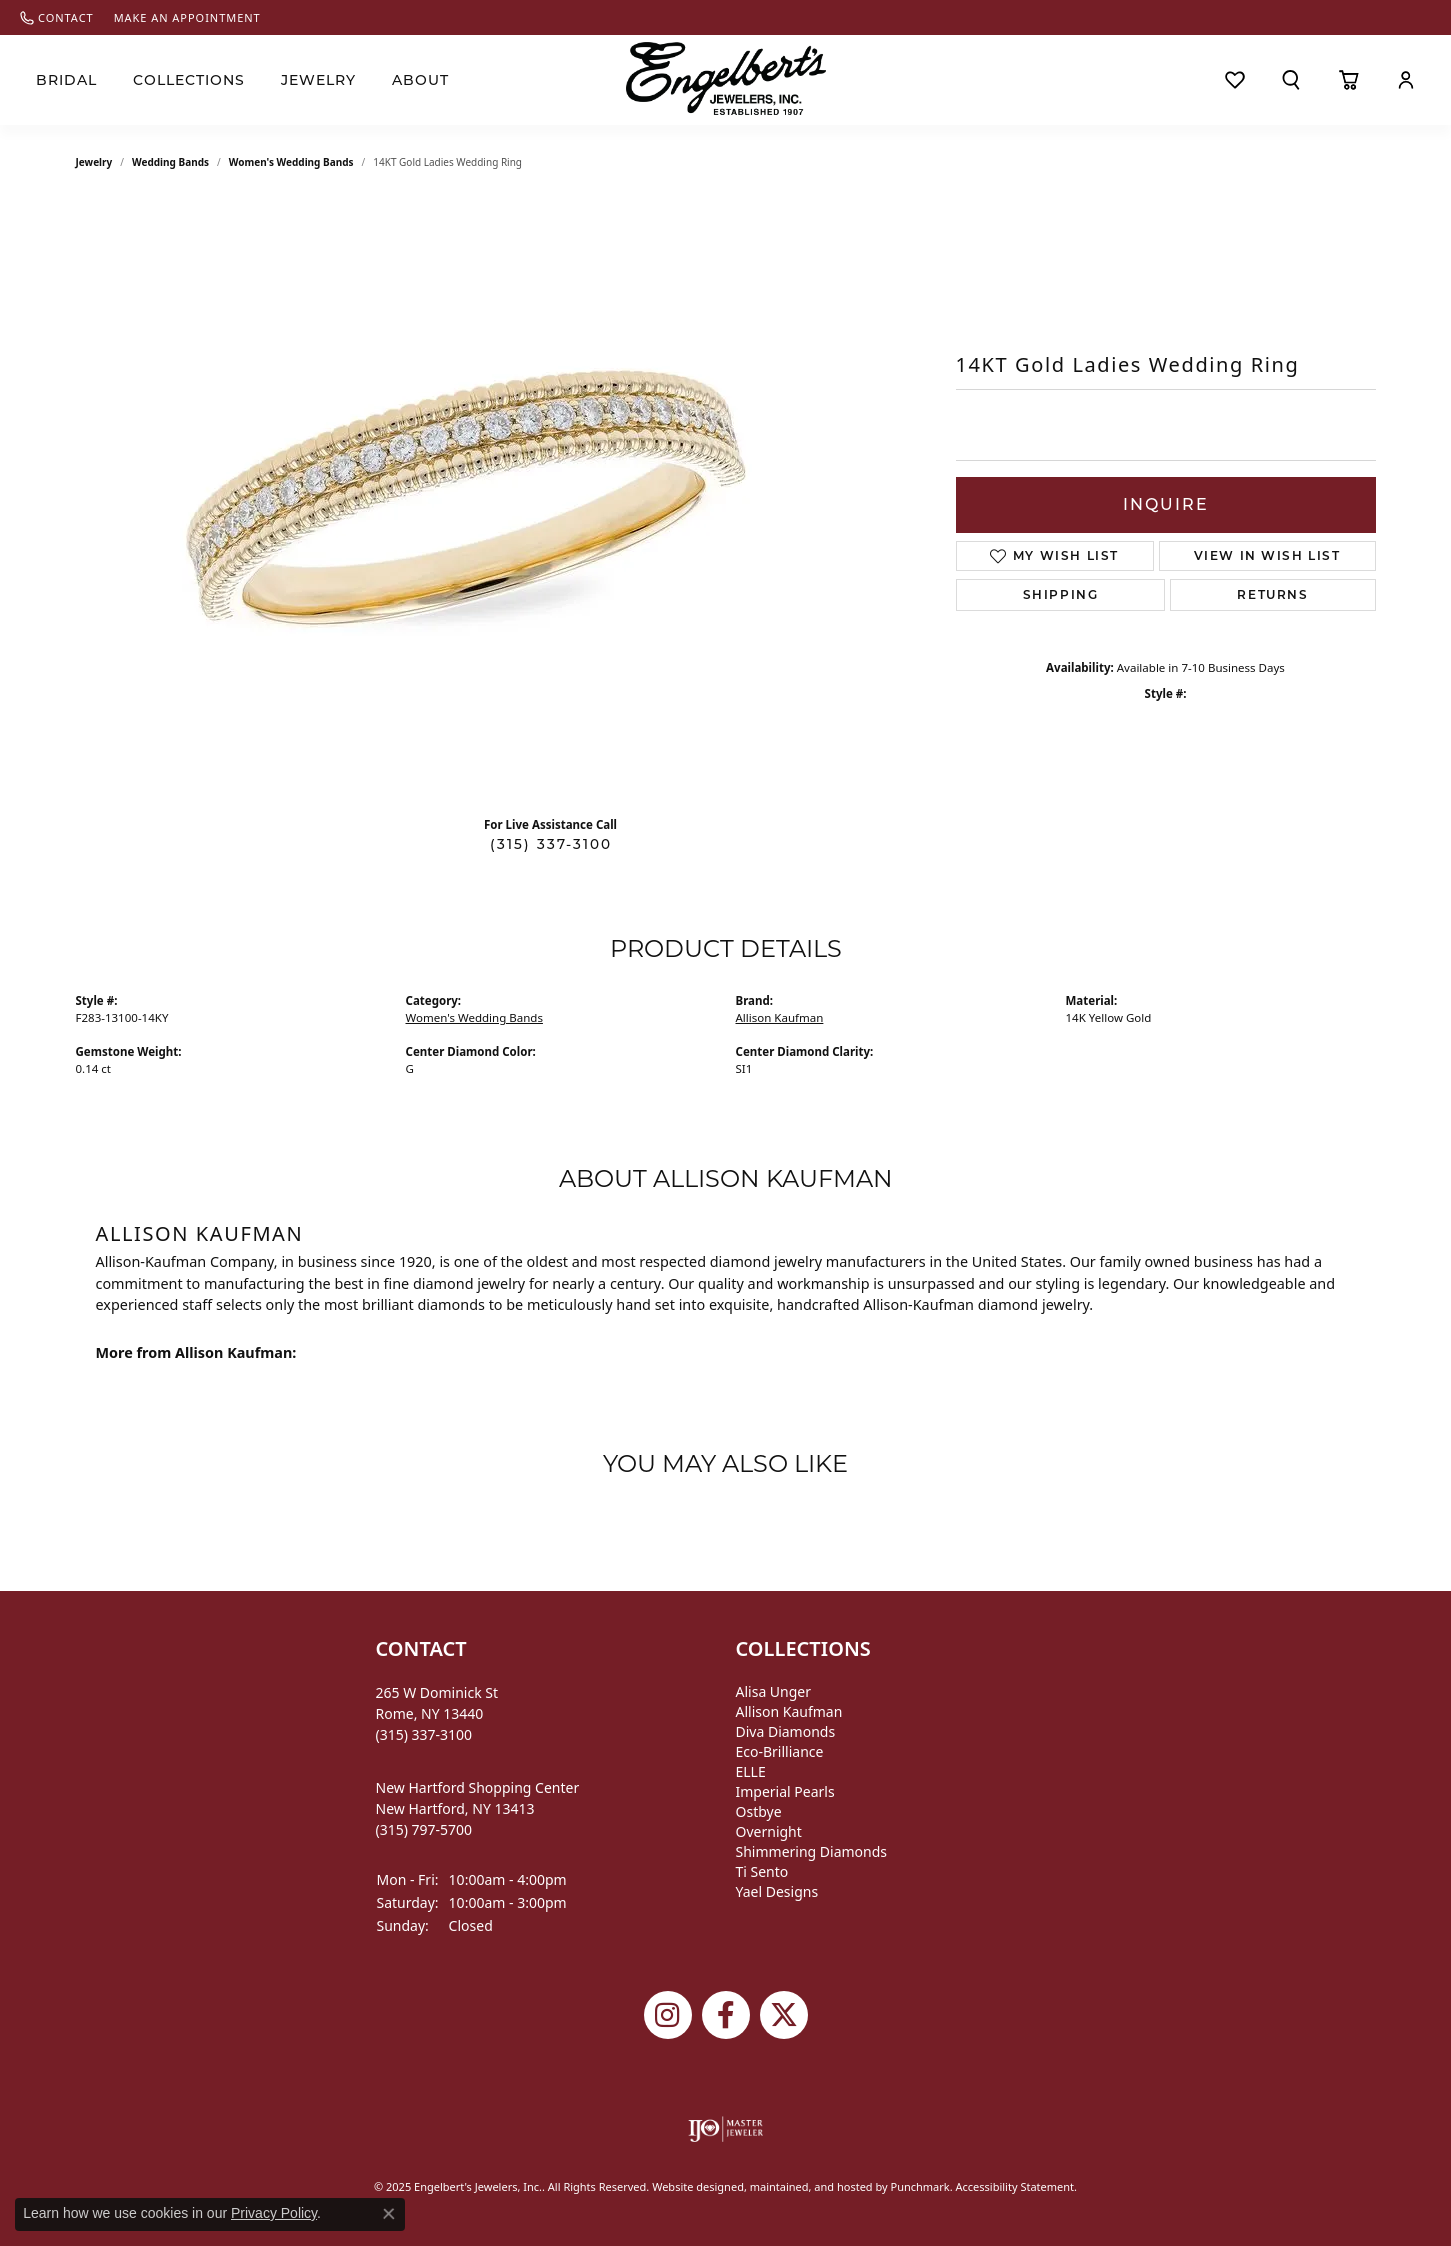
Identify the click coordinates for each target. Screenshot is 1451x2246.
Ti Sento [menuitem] (762, 1871)
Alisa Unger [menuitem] (774, 1691)
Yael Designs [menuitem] (777, 1891)
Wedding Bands (170, 162)
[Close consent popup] (389, 2214)
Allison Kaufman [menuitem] (789, 1711)
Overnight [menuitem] (769, 1831)
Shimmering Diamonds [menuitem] (812, 1851)
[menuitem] (725, 2129)
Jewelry (318, 80)
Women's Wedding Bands (291, 162)
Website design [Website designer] (691, 2186)
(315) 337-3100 (551, 844)
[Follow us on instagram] (668, 2015)
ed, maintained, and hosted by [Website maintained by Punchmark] (811, 2186)
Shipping (1061, 594)
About (420, 80)
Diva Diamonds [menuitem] (786, 1731)
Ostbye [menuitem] (759, 1811)
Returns (1272, 594)
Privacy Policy (274, 2213)
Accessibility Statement (1015, 2186)
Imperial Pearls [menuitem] (785, 1791)
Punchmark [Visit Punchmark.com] (919, 2186)
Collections (189, 80)
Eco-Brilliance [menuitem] (780, 1751)
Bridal (66, 80)
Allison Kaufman (780, 1017)
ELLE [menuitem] (751, 1771)
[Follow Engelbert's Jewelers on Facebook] (726, 2015)
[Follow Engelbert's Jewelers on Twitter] (784, 2015)
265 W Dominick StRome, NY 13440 (437, 1713)
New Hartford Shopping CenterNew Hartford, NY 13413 (478, 1808)
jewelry (94, 162)
